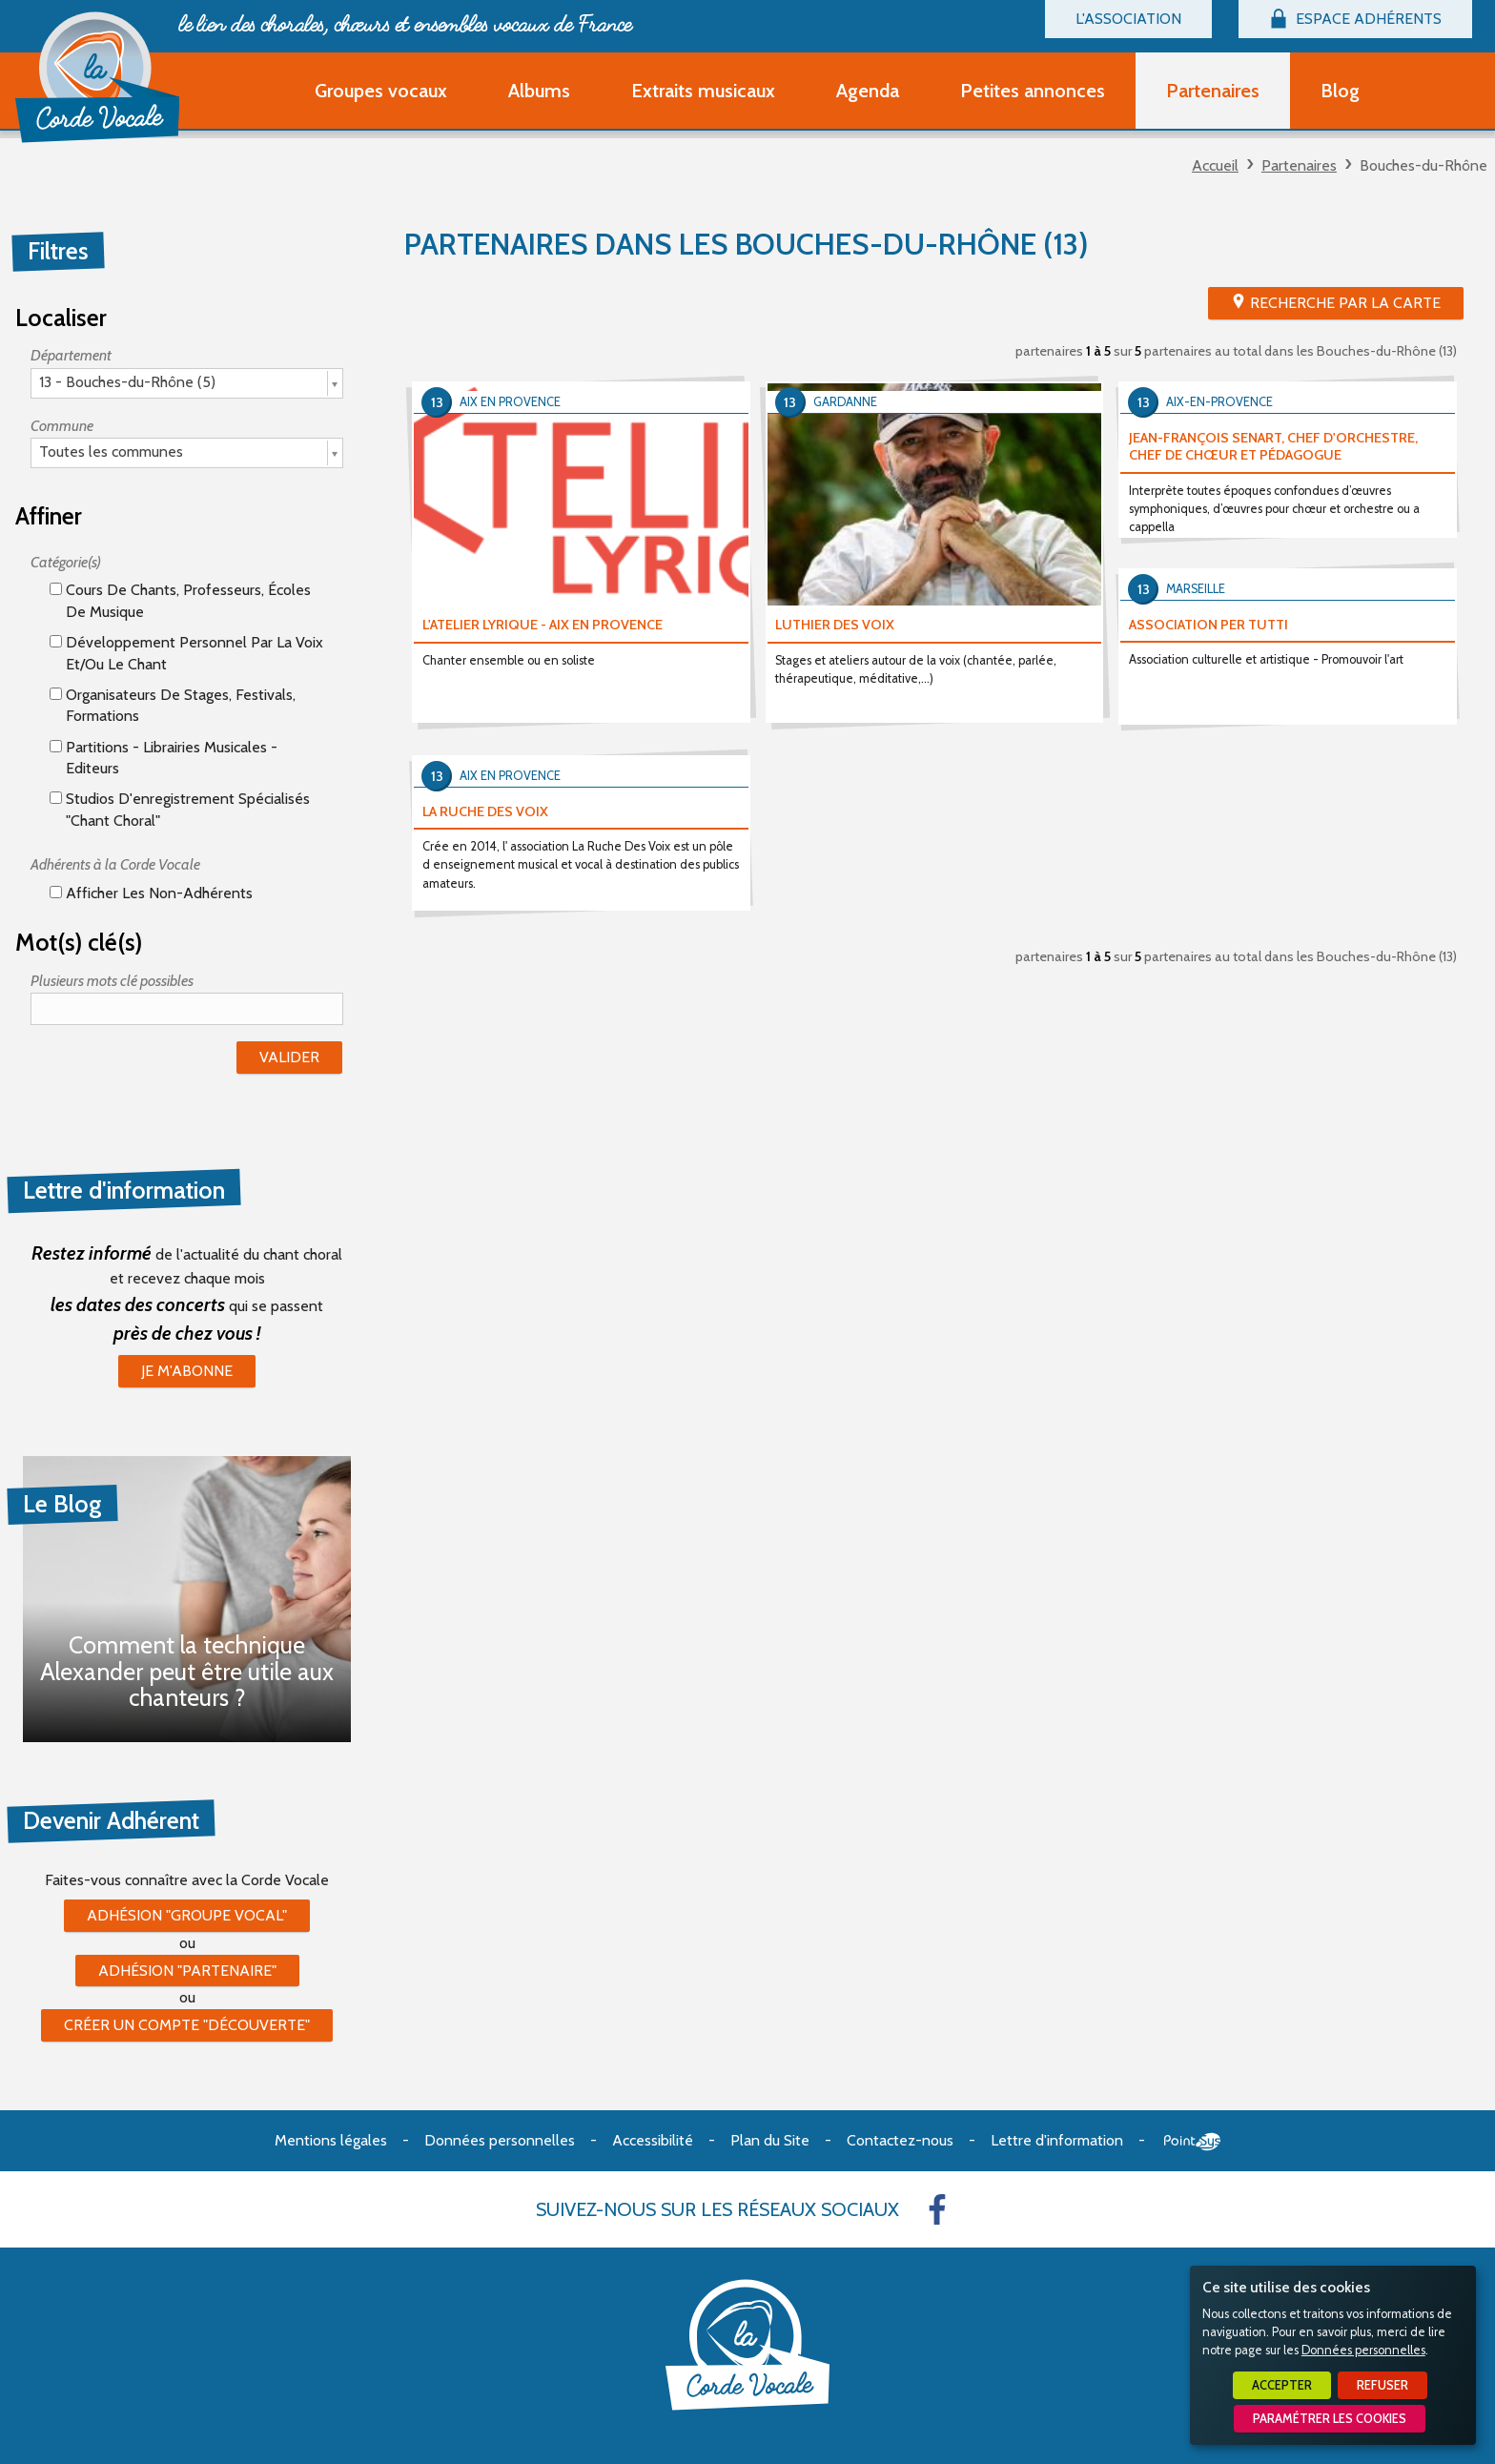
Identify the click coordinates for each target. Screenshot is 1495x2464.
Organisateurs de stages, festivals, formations (173, 705)
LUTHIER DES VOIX (834, 624)
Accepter (1282, 2385)
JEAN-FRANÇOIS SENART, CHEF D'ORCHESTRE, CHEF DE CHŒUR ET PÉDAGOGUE (1273, 446)
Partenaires (1299, 165)
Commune (62, 426)
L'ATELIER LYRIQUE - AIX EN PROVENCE (542, 624)
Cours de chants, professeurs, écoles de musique (180, 600)
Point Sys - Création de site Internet (1192, 2141)
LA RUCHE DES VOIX (485, 811)
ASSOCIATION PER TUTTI (1208, 624)
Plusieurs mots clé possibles (112, 981)
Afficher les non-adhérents (151, 893)
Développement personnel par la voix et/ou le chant (186, 652)
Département (71, 355)
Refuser (1382, 2385)
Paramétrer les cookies (1329, 2419)
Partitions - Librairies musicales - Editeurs (163, 757)
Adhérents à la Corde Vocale (115, 864)
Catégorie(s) (66, 562)
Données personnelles (1363, 2350)
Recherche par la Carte (1345, 303)
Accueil (1215, 165)
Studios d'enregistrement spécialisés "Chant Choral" (180, 809)
